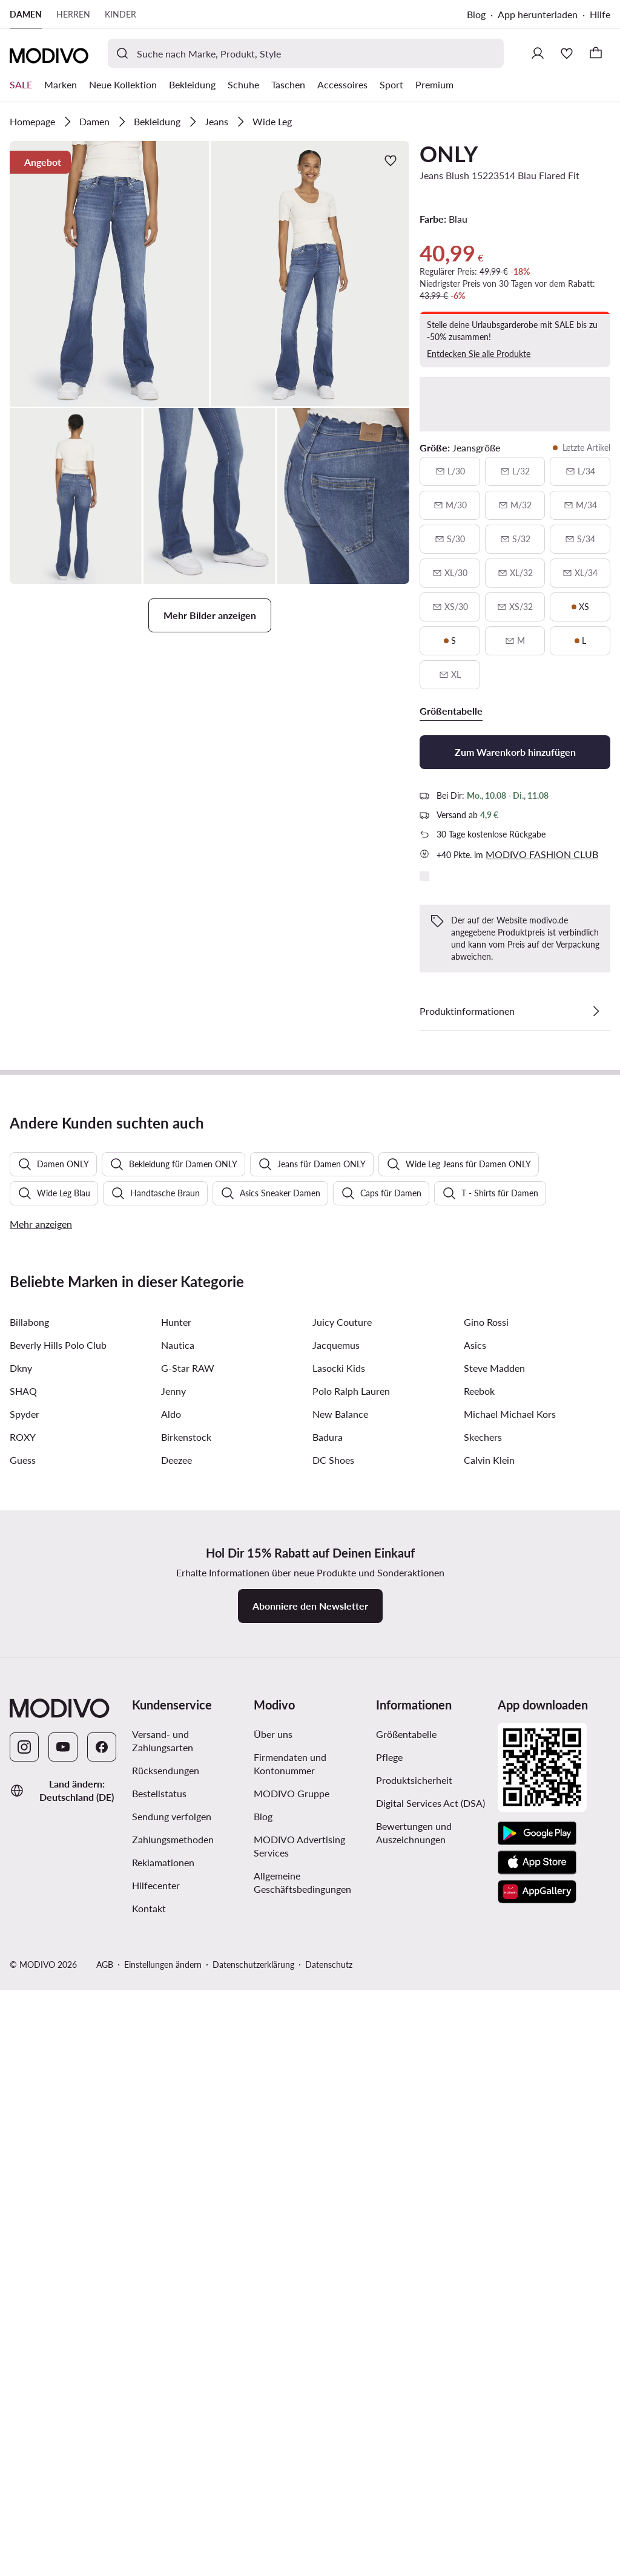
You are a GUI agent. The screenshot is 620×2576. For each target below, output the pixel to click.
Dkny (21, 1967)
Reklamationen (163, 2461)
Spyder (24, 2013)
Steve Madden (494, 1967)
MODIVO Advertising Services (299, 2445)
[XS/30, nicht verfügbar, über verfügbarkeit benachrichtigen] (450, 606)
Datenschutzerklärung (253, 2563)
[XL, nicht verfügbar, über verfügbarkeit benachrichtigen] (450, 674)
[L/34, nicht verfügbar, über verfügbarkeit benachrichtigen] (580, 471)
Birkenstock (186, 2036)
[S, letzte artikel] (450, 640)
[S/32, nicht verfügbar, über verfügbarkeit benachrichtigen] (515, 539)
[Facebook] (101, 2346)
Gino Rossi (486, 1921)
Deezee (176, 2059)
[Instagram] (24, 2346)
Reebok (479, 1990)
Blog (476, 14)
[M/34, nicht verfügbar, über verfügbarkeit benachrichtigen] (580, 505)
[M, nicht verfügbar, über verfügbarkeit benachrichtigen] (515, 640)
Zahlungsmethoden (173, 2438)
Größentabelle (406, 2333)
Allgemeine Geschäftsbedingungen (302, 2481)
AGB (104, 2563)
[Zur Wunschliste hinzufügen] (390, 160)
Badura (327, 2036)
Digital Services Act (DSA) (430, 2402)
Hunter (176, 1921)
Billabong (29, 1921)
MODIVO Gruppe (291, 2392)
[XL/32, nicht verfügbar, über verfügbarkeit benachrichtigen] (515, 573)
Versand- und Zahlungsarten (162, 2339)
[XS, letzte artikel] (580, 606)
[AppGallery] (537, 2491)
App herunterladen (538, 14)
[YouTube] (63, 2346)
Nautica (177, 1944)
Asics (475, 1944)
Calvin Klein (489, 2059)
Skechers (483, 2036)
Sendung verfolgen (171, 2415)
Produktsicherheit (414, 2379)
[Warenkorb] (595, 53)
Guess (23, 2059)
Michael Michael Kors (510, 2013)
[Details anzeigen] (595, 1011)
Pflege (389, 2356)
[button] (109, 274)
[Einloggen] (537, 53)
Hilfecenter (156, 2484)
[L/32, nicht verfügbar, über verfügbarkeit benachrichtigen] (515, 471)
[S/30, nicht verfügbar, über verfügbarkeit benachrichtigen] (450, 539)
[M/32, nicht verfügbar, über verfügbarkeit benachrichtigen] (515, 505)
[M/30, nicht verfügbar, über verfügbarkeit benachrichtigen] (450, 505)
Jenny (173, 1990)
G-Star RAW (187, 1967)
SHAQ (23, 1990)
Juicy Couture (342, 1921)
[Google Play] (537, 2432)
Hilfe (600, 14)
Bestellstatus (159, 2392)
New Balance (340, 2013)
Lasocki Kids (338, 1967)
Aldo (171, 2013)
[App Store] (537, 2462)
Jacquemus (336, 1944)
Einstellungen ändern (163, 2563)
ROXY (23, 2036)
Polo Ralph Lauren (351, 1990)
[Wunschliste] (566, 53)
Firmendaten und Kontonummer (290, 2362)
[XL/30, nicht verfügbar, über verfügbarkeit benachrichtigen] (450, 573)
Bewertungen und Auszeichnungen (414, 2431)
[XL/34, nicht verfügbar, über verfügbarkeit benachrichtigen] (580, 573)
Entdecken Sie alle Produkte (478, 354)
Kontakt (149, 2507)
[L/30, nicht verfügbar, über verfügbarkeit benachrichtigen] (450, 471)
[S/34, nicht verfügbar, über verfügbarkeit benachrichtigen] (580, 539)
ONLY (449, 153)
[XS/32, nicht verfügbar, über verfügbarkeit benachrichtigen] (515, 606)
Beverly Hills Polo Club (58, 1944)
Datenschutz (328, 2563)
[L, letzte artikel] (580, 640)
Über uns (273, 2333)
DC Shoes (333, 2059)
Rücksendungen (165, 2369)
